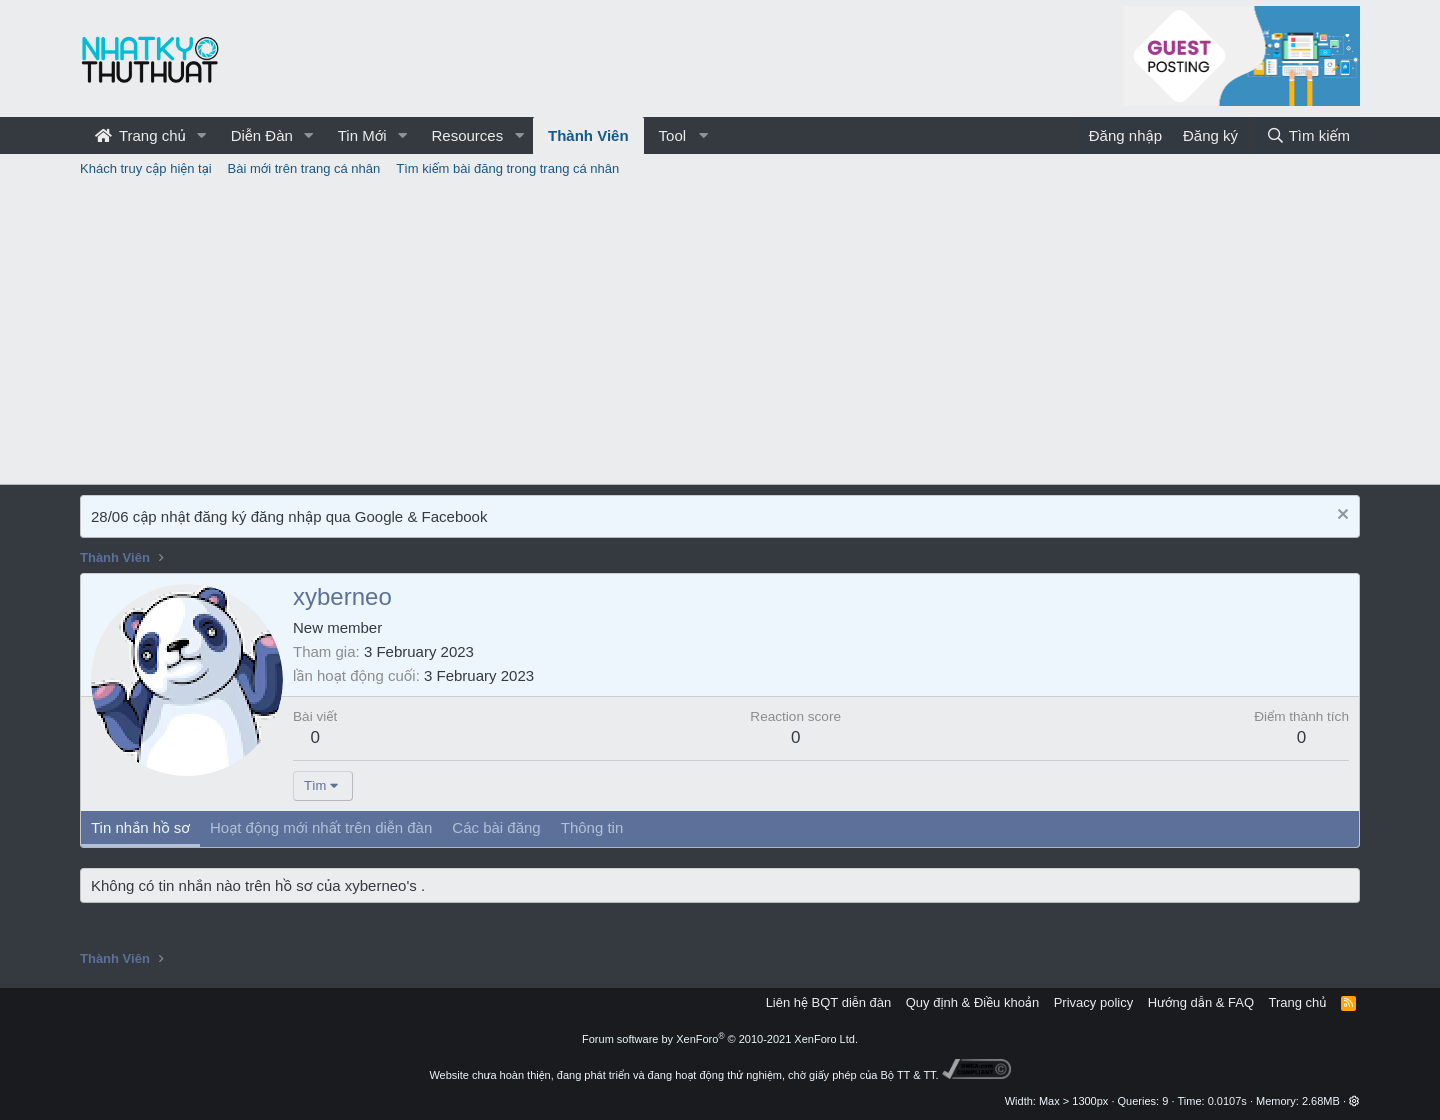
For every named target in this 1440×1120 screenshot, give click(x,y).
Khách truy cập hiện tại (146, 168)
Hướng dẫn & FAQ (1201, 1002)
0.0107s (1227, 1101)
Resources (467, 135)
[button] (202, 135)
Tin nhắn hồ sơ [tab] (140, 827)
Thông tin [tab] (592, 827)
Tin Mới (362, 135)
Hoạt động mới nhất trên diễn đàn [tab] (321, 827)
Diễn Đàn (262, 135)
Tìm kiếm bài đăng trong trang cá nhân (507, 168)
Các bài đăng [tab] (496, 827)
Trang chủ (140, 135)
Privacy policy (1093, 1002)
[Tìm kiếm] (1308, 135)
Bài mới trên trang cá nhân (304, 168)
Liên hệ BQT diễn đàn (829, 1002)
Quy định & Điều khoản (972, 1002)
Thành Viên (588, 135)
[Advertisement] (720, 334)
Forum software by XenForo (720, 1039)
